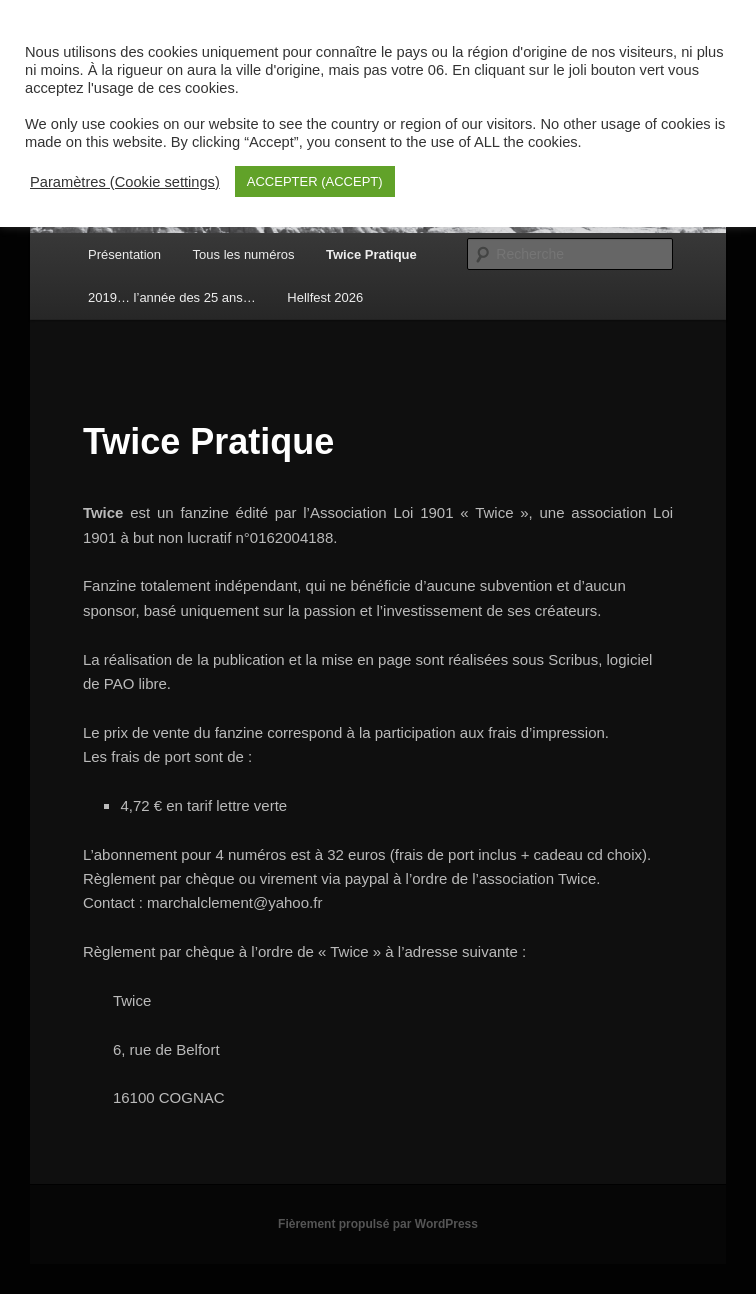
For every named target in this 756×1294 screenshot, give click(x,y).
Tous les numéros (244, 254)
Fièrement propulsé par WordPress (378, 1224)
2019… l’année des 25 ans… (172, 297)
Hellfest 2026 (325, 297)
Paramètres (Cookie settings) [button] (125, 182)
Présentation (124, 254)
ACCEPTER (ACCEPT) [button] (315, 181)
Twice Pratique (371, 254)
